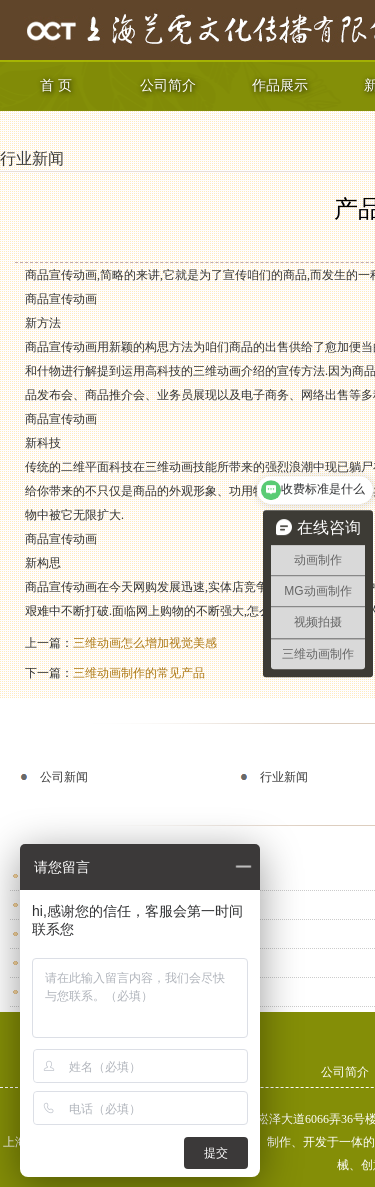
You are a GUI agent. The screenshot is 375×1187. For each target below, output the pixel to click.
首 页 (56, 85)
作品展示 (280, 85)
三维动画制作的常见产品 (139, 673)
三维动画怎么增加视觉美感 (145, 643)
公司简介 (168, 85)
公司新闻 (64, 777)
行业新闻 (32, 158)
